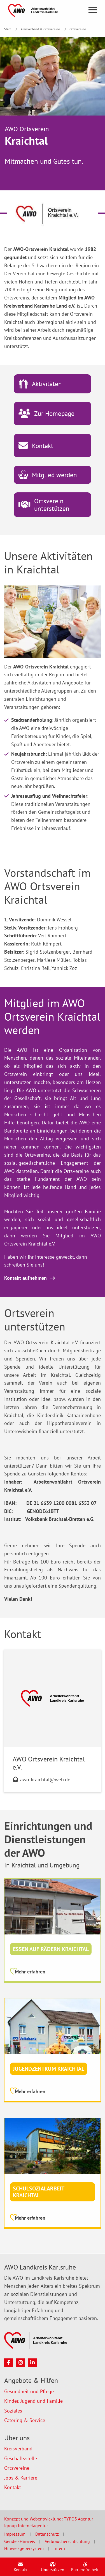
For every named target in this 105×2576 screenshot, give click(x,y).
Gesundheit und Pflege (29, 2391)
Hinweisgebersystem (24, 2548)
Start (8, 29)
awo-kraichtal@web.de (45, 1779)
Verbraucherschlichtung (67, 2541)
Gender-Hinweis (19, 2541)
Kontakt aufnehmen (25, 1278)
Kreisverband (18, 2448)
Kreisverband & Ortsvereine (40, 29)
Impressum (14, 2534)
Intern (59, 2548)
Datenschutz (47, 2534)
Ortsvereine (77, 29)
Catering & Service (24, 2420)
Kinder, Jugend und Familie (33, 2401)
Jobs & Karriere (20, 2477)
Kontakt (12, 2487)
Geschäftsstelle (20, 2458)
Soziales (13, 2410)
